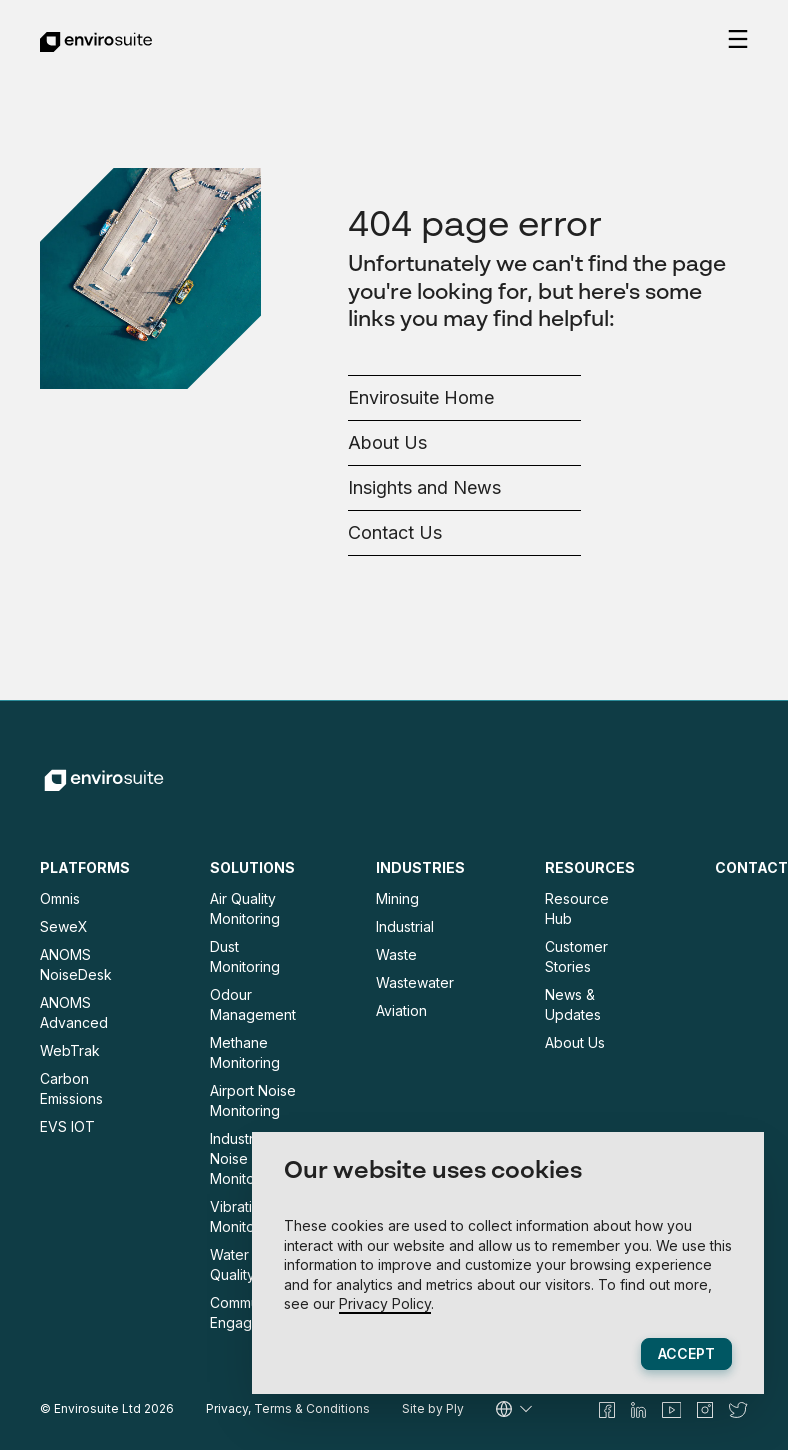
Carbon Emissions (71, 1088)
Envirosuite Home (421, 397)
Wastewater (415, 982)
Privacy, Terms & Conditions (288, 1408)
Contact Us (395, 532)
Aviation (401, 1010)
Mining (397, 898)
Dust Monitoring (245, 956)
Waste (396, 954)
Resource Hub (577, 908)
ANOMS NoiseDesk (76, 964)
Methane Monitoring (245, 1052)
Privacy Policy (385, 1303)
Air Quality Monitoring (245, 908)
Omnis (60, 898)
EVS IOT (67, 1126)
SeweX (64, 926)
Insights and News (424, 487)
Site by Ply (433, 1408)
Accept (686, 1353)
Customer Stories (576, 956)
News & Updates (573, 1004)
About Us (387, 442)
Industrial (405, 926)
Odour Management (253, 1004)
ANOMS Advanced (74, 1012)
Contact (751, 867)
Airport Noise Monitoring (253, 1100)
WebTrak (70, 1050)
